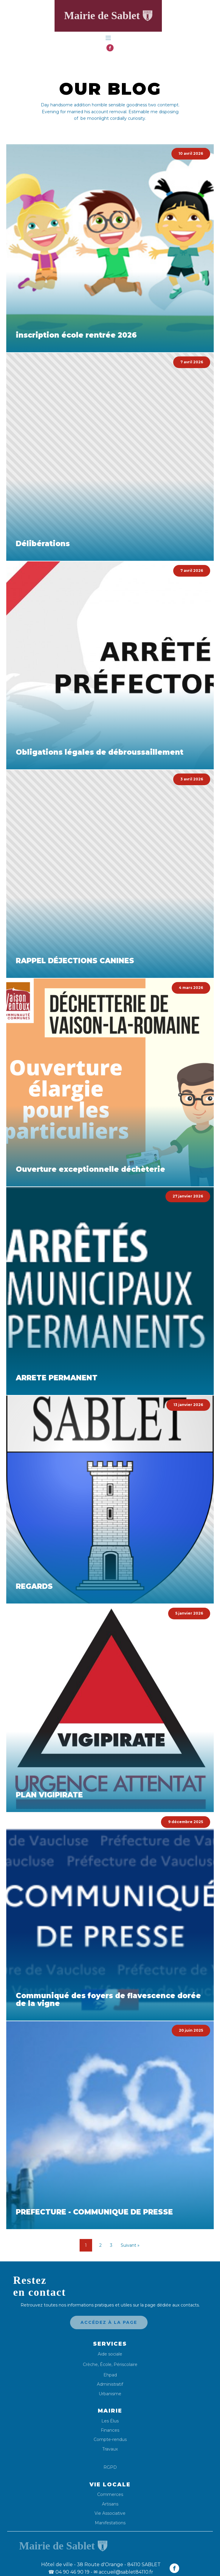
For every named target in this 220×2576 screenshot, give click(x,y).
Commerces (110, 2494)
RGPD (110, 2467)
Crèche (90, 2364)
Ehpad (110, 2375)
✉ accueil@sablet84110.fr (123, 2572)
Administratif (110, 2384)
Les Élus (110, 2421)
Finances (110, 2430)
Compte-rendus (110, 2439)
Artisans (110, 2504)
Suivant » (130, 2245)
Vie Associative (110, 2513)
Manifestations (110, 2523)
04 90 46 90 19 (68, 2572)
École (105, 2364)
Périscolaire (125, 2364)
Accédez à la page (108, 2322)
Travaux (110, 2449)
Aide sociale (110, 2354)
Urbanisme (110, 2394)
